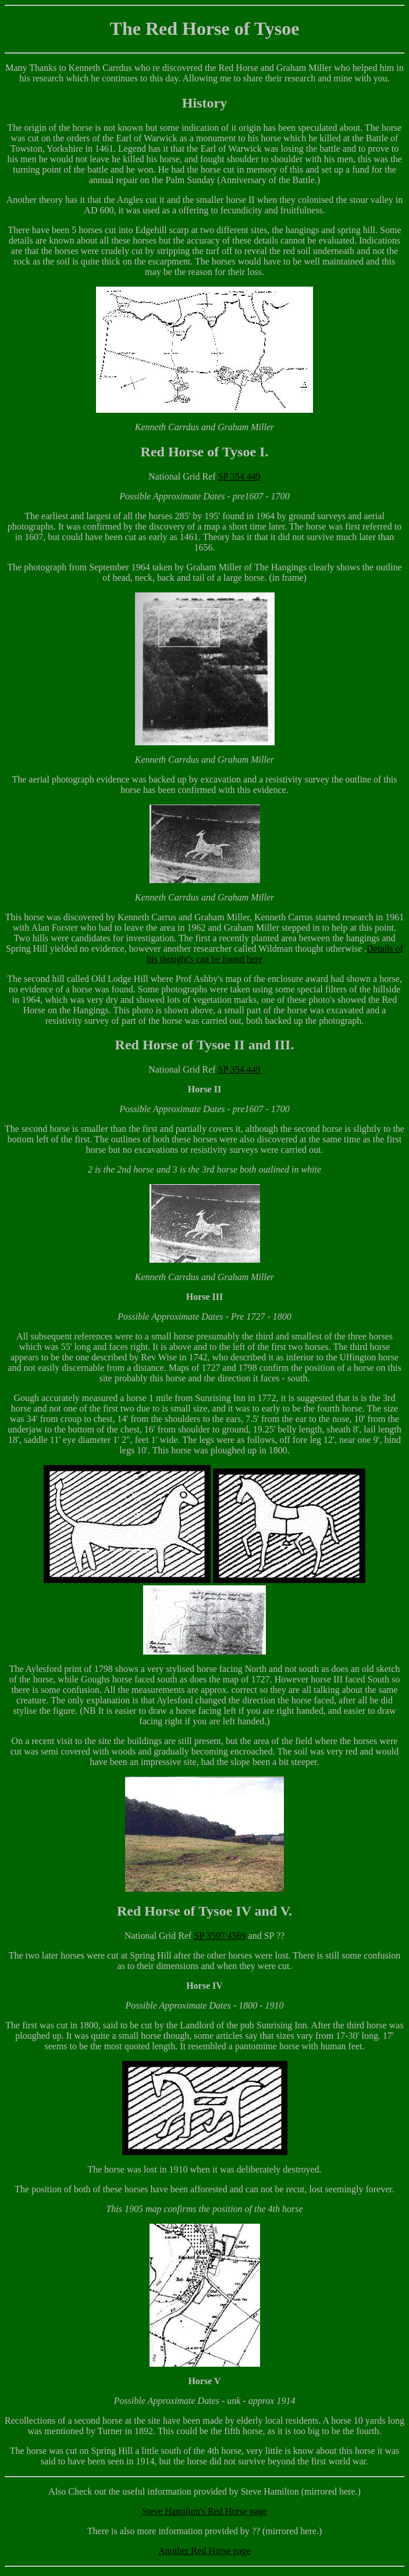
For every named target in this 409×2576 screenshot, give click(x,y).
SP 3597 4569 (220, 1936)
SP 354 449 (239, 476)
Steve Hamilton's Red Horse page (204, 2511)
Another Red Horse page (204, 2551)
